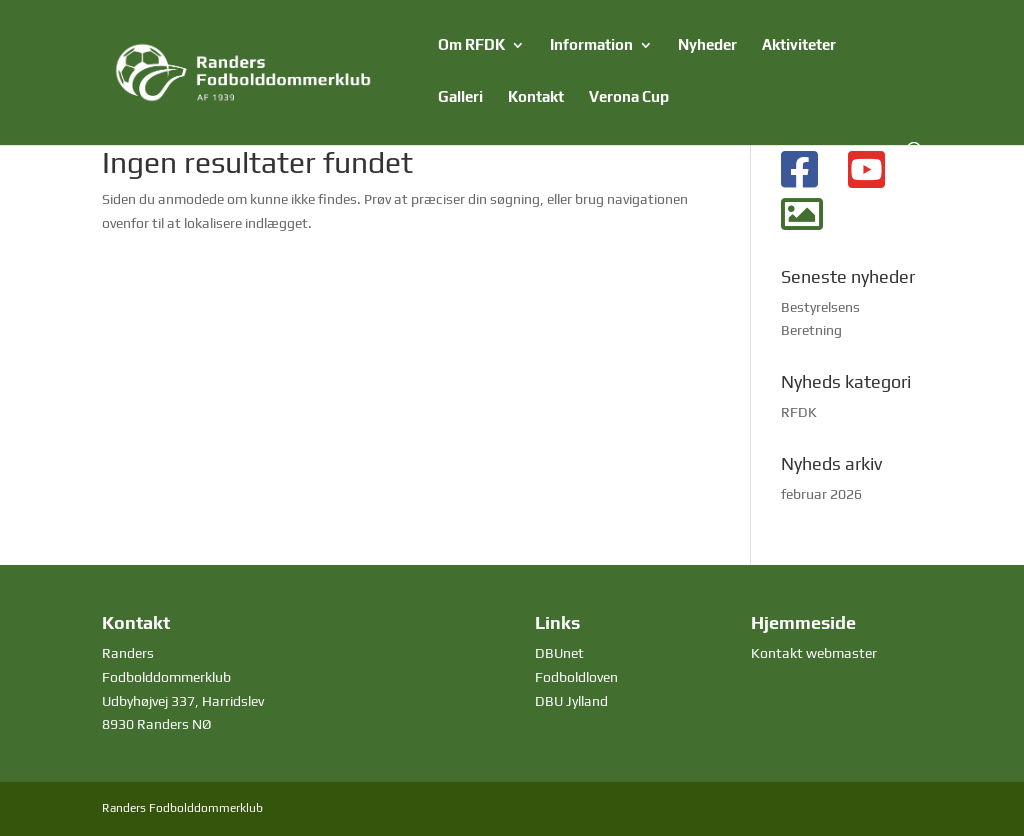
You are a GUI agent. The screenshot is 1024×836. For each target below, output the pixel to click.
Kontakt (536, 97)
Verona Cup (629, 97)
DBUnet (559, 653)
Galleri (460, 97)
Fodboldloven (576, 677)
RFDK (799, 412)
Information (591, 45)
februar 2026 (821, 494)
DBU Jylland (571, 701)
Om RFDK (471, 45)
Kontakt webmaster (814, 653)
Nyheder (707, 45)
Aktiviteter (799, 45)
